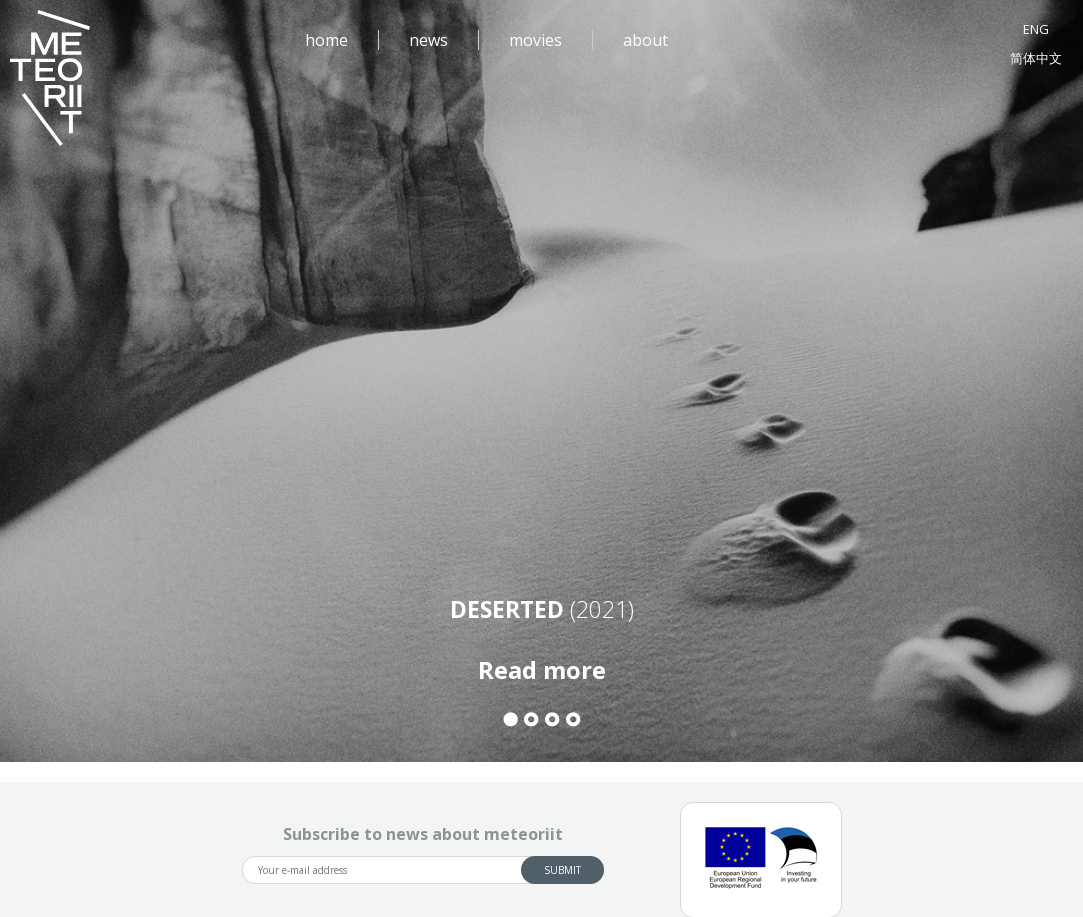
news (428, 40)
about (645, 40)
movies (535, 40)
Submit (562, 870)
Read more (542, 669)
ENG (1036, 29)
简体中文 (1036, 58)
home (326, 40)
